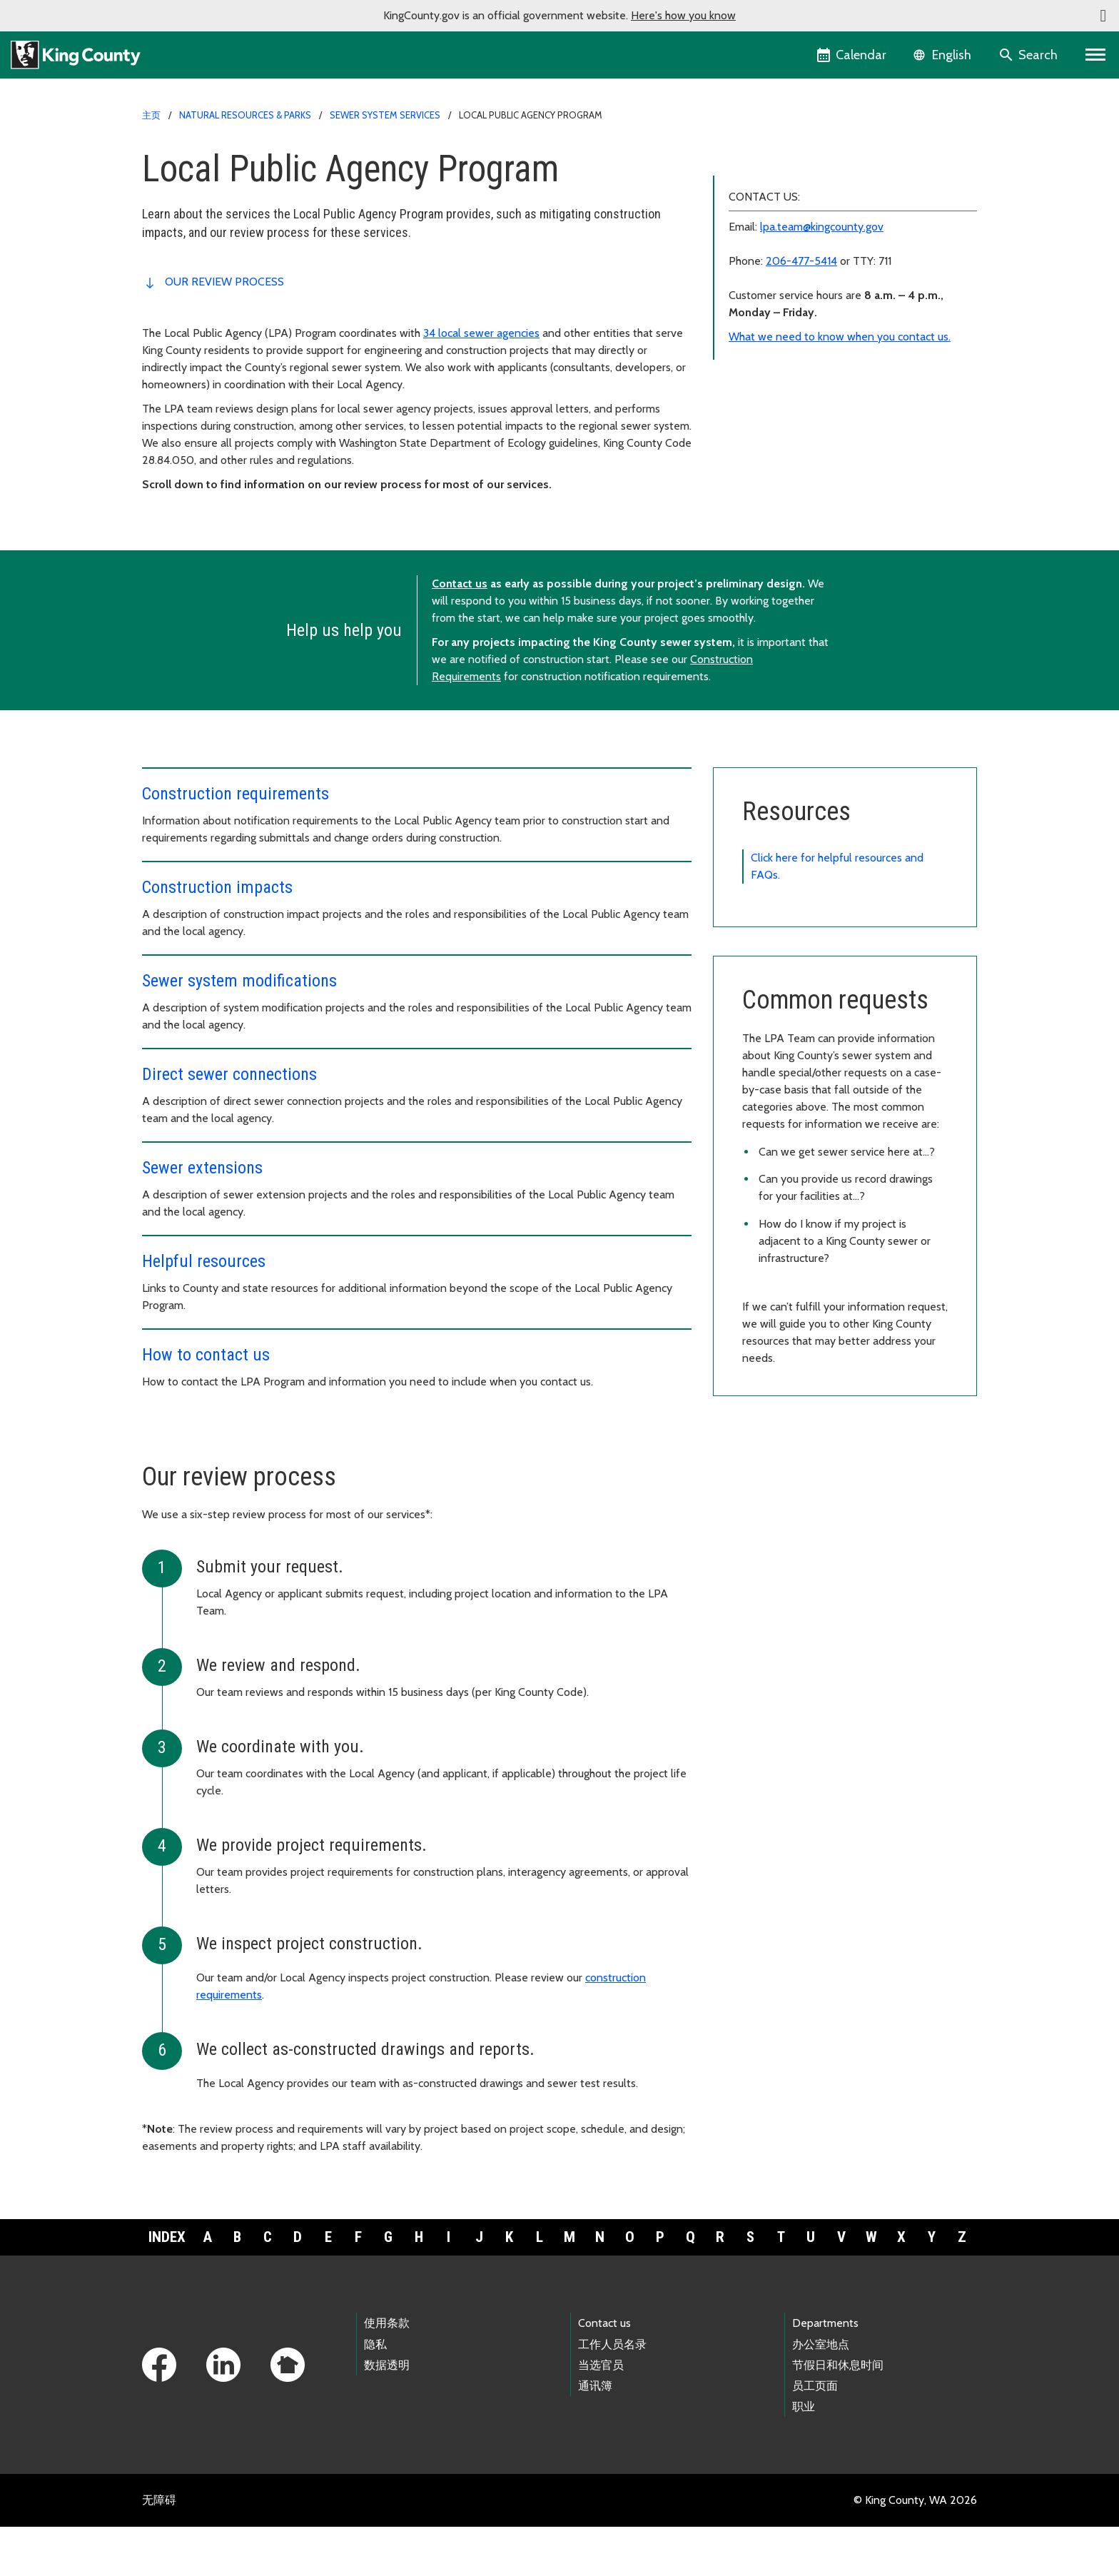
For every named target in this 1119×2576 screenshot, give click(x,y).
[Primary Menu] (1096, 55)
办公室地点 (820, 2393)
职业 (803, 2456)
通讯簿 (595, 2435)
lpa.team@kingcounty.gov (821, 409)
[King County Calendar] (852, 55)
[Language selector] (943, 55)
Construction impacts (773, 204)
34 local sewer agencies (481, 333)
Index (167, 2286)
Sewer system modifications (790, 226)
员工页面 (815, 2435)
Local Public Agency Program (797, 158)
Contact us (459, 633)
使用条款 (387, 2372)
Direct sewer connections (784, 249)
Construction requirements (787, 181)
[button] (1103, 15)
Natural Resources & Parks (245, 115)
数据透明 (387, 2414)
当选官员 (601, 2414)
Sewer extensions (765, 272)
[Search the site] (1029, 55)
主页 (151, 115)
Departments (825, 2372)
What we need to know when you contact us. (840, 519)
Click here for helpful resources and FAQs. (837, 915)
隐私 (375, 2393)
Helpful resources (764, 295)
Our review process (224, 281)
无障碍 (159, 2549)
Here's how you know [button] (683, 15)
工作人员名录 (612, 2393)
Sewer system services (385, 115)
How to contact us (766, 318)
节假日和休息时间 (837, 2414)
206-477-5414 (801, 443)
